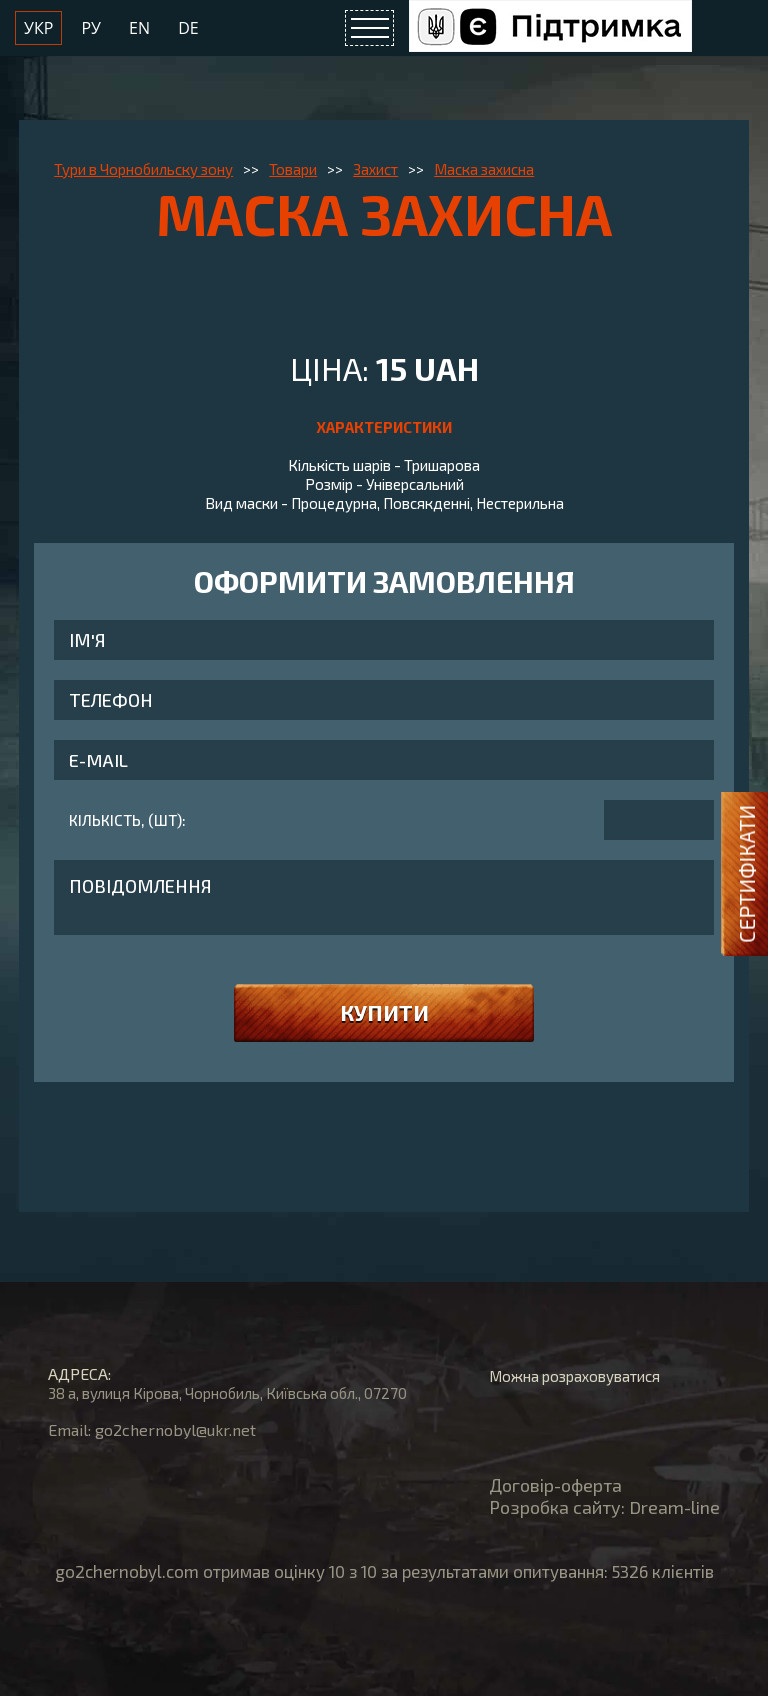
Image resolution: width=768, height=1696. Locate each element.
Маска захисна (484, 169)
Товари (293, 169)
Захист (375, 169)
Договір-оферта (555, 1485)
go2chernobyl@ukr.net (175, 1429)
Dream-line (674, 1507)
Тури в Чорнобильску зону (143, 169)
